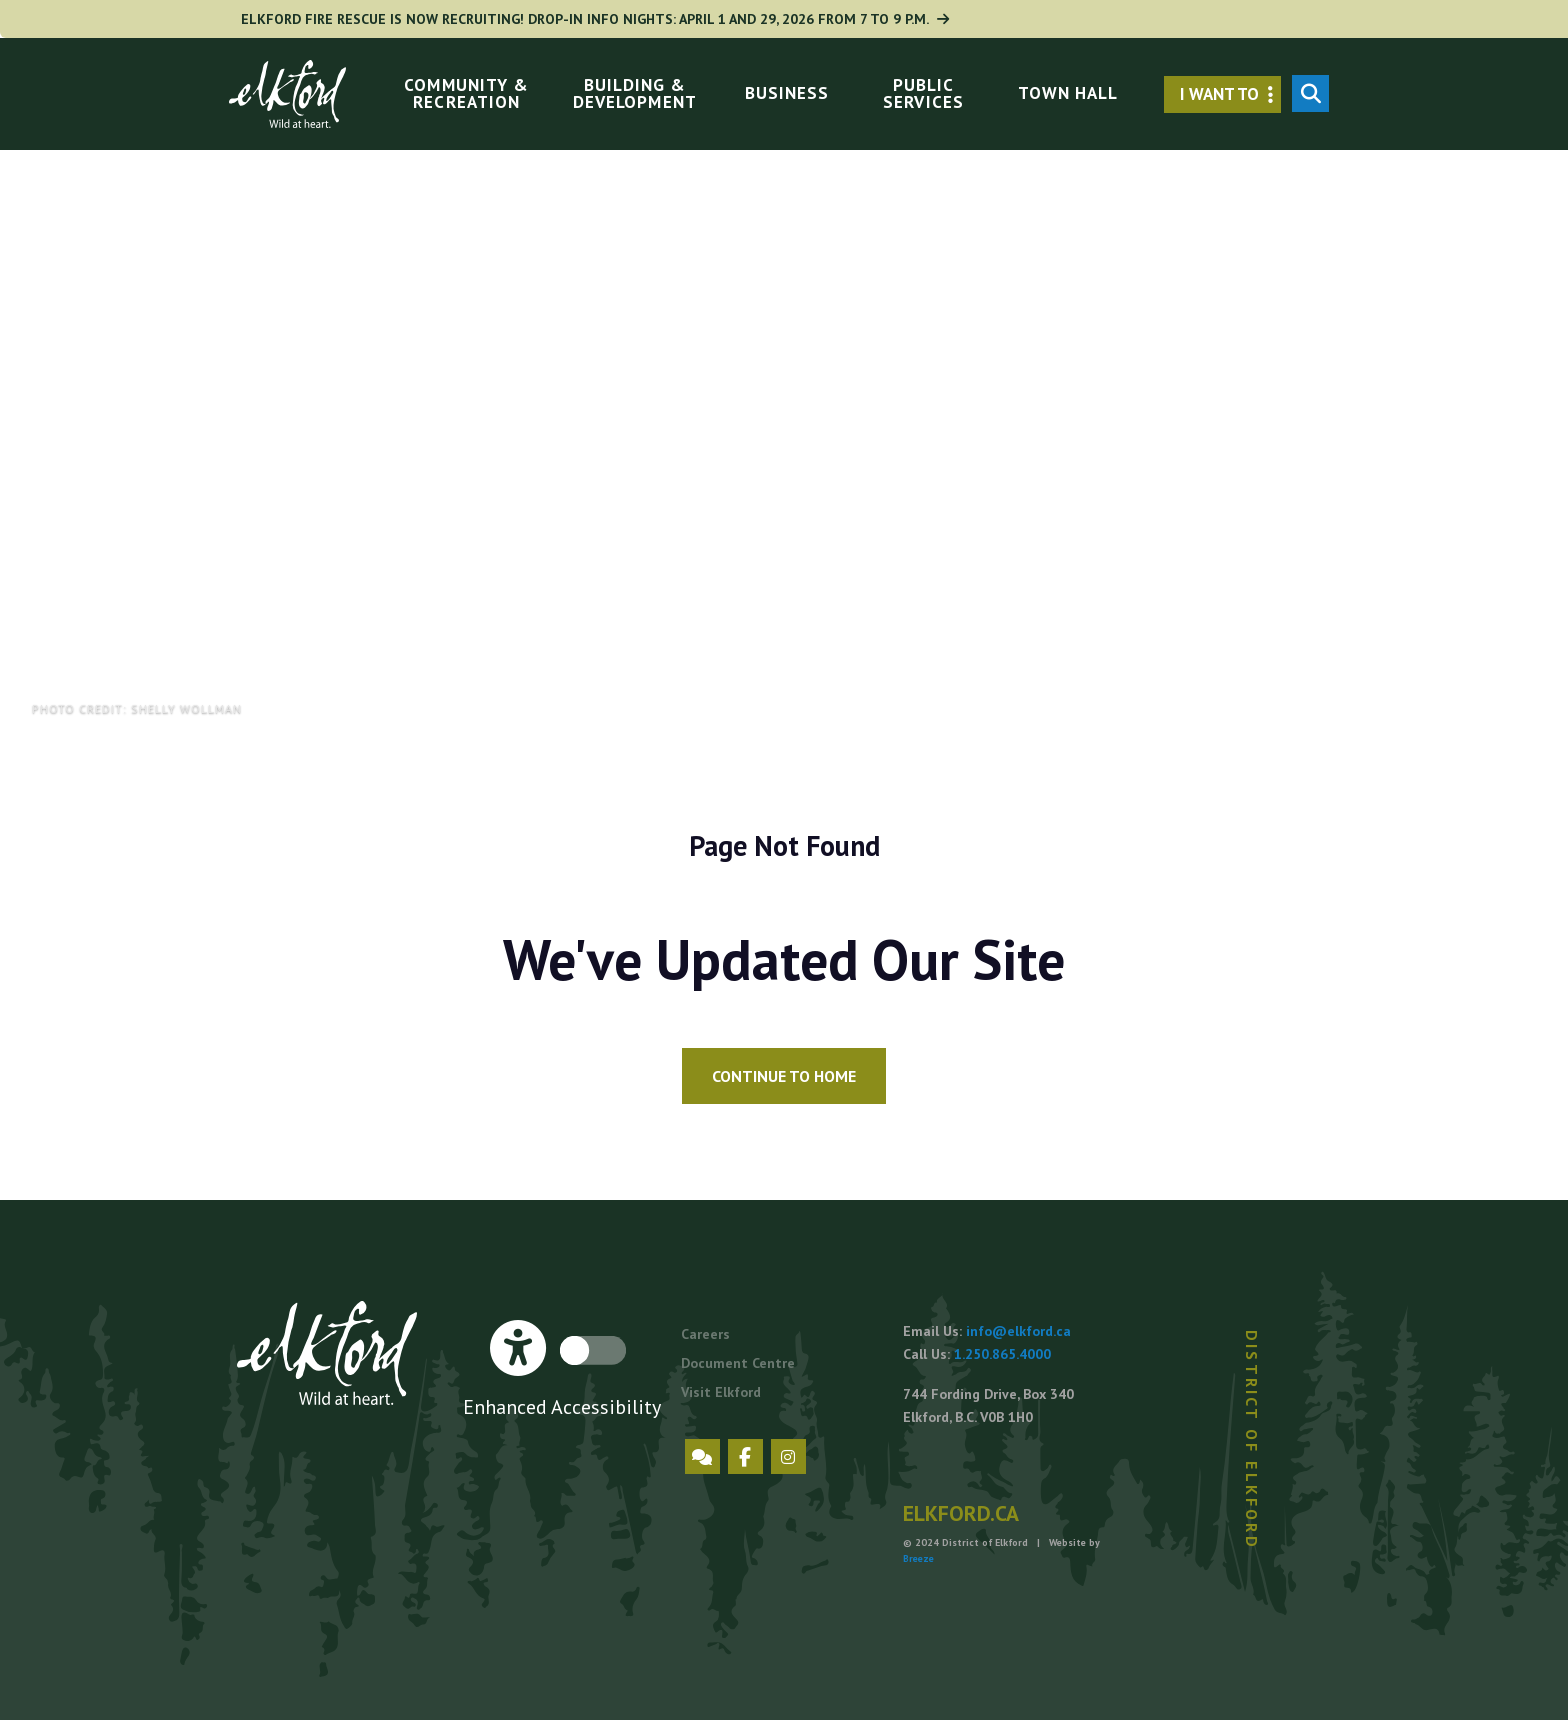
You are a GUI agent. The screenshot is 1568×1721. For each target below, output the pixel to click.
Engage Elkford (702, 1456)
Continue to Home (784, 1076)
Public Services (923, 93)
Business (787, 93)
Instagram (788, 1456)
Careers (705, 1334)
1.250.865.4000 (1002, 1354)
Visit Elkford (721, 1392)
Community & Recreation (466, 93)
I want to (1230, 94)
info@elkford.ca (1018, 1331)
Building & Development (634, 93)
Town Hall (1068, 93)
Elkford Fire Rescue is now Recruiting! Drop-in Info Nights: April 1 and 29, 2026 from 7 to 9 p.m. (599, 19)
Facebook (745, 1456)
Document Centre (738, 1363)
